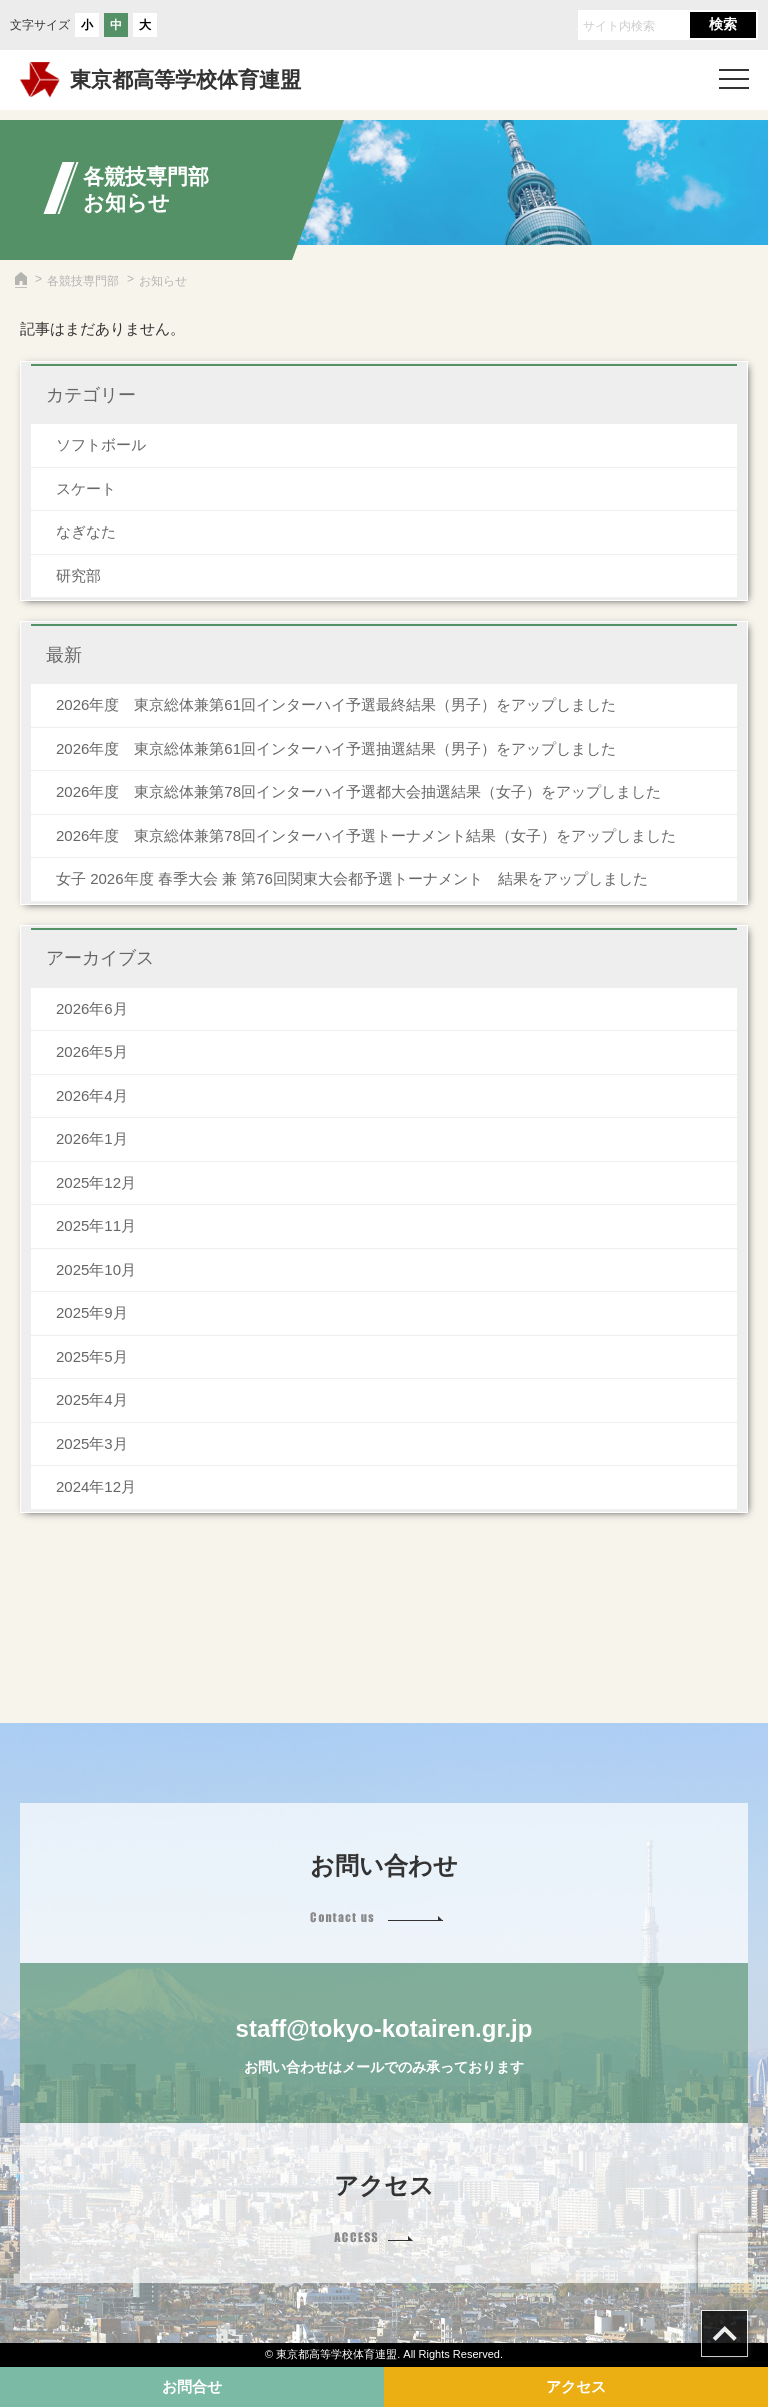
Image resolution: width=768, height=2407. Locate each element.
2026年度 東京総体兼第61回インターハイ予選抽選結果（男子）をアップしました (336, 748)
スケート (86, 488)
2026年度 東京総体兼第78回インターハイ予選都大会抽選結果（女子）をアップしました (358, 791)
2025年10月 (96, 1269)
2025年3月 (92, 1443)
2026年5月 (92, 1051)
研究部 (78, 575)
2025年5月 (92, 1356)
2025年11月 (96, 1225)
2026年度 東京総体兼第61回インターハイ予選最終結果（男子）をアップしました (336, 704)
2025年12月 (96, 1182)
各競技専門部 (83, 281)
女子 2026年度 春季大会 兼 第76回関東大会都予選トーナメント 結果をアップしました (352, 878)
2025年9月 (92, 1312)
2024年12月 (96, 1486)
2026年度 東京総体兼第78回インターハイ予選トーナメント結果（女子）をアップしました (366, 835)
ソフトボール (101, 444)
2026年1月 (92, 1138)
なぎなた (86, 531)
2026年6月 (92, 1008)
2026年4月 (92, 1095)
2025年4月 (92, 1399)
